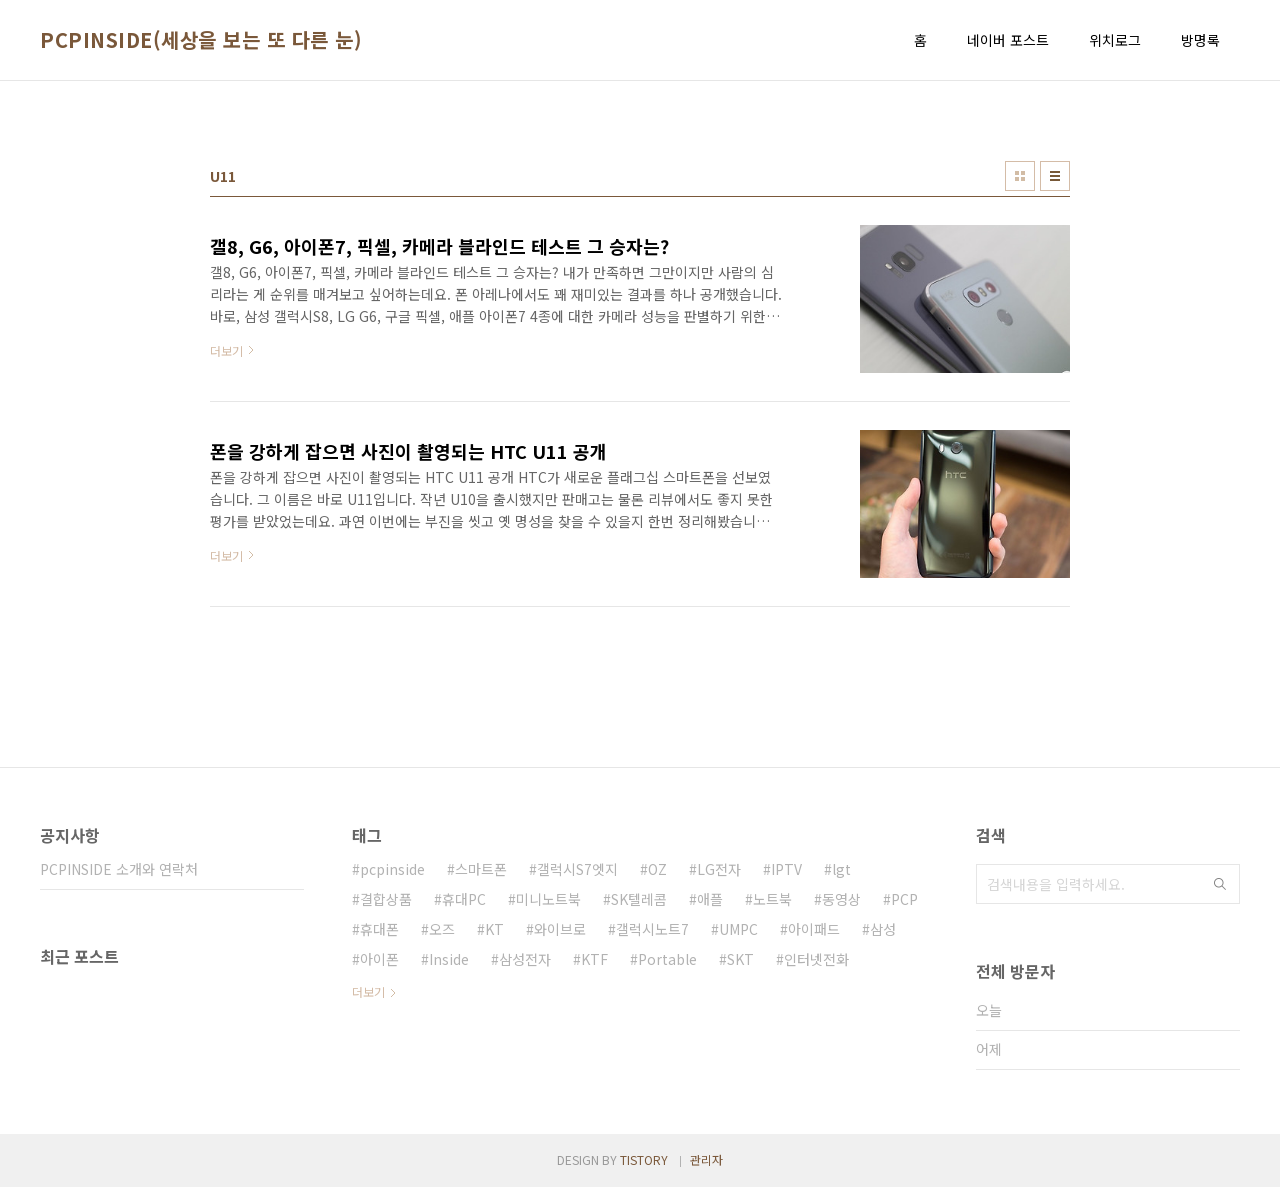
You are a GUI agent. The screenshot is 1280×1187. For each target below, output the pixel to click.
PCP (904, 899)
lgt (841, 869)
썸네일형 (1020, 176)
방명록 (1200, 40)
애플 (710, 899)
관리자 (706, 1159)
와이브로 (560, 929)
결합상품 (386, 899)
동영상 (841, 899)
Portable (667, 959)
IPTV (786, 869)
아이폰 (379, 959)
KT (494, 929)
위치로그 (1115, 40)
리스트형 (1055, 176)
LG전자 (719, 869)
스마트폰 (481, 869)
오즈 (442, 929)
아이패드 (814, 929)
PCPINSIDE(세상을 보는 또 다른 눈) (201, 40)
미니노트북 (548, 899)
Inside (449, 959)
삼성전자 (525, 959)
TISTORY (644, 1159)
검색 (1220, 884)
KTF (594, 959)
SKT (740, 959)
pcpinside (392, 869)
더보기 (368, 991)
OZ (657, 869)
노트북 (772, 899)
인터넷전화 (816, 959)
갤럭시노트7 (652, 929)
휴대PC (464, 899)
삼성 (883, 929)
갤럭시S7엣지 (577, 869)
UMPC (738, 929)
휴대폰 (379, 929)
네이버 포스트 (1008, 40)
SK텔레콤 (639, 899)
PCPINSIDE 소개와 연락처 (119, 869)
